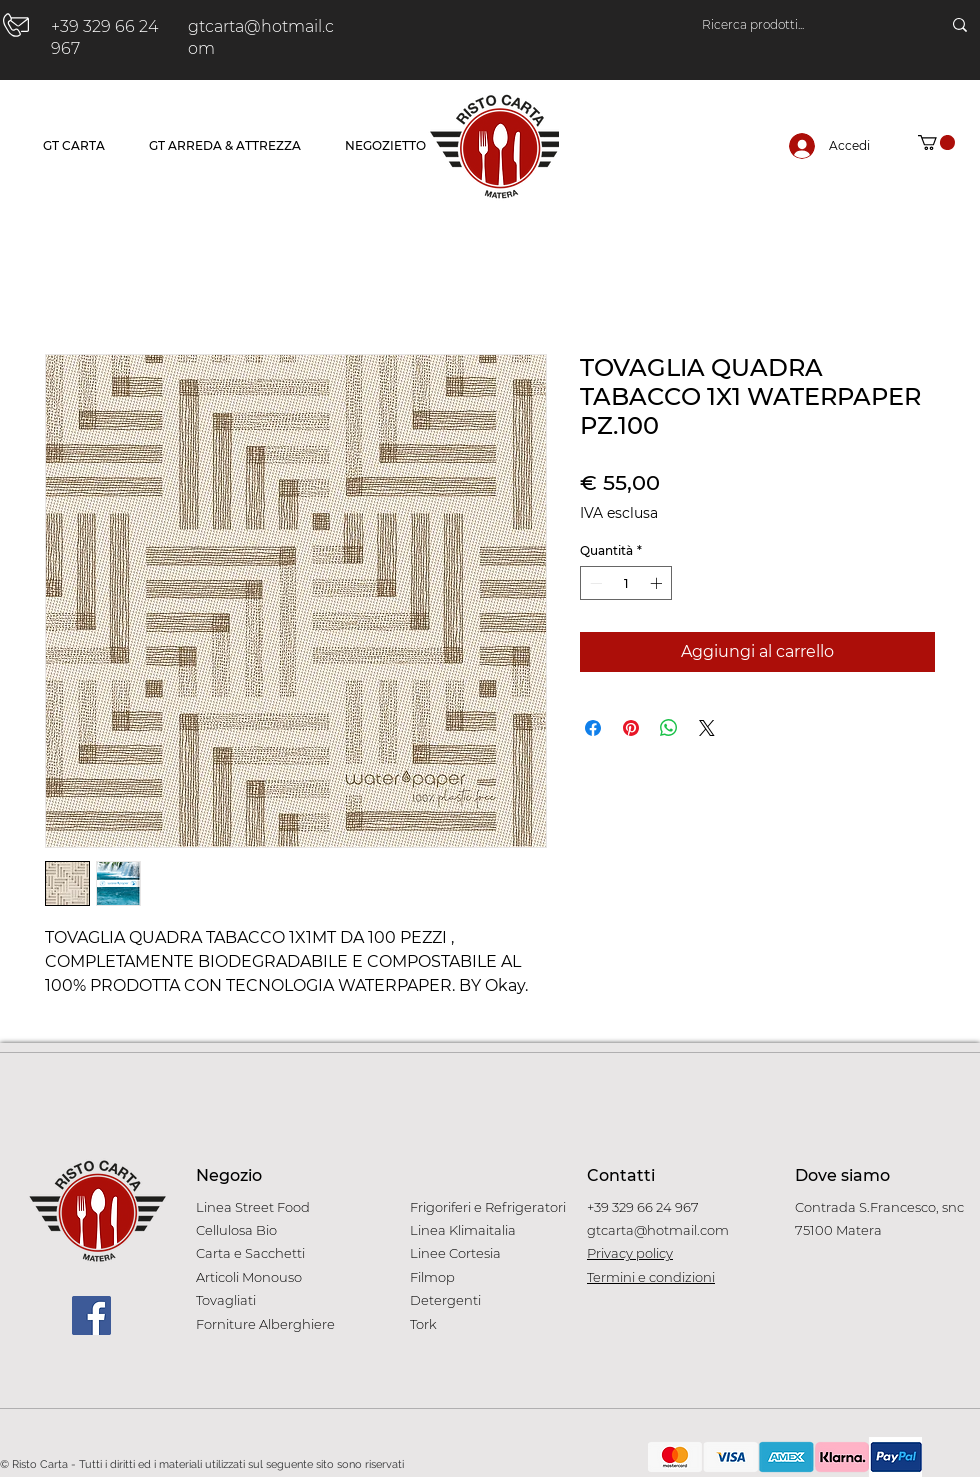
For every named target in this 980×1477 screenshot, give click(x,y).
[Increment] (658, 583)
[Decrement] (594, 583)
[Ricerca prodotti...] (801, 25)
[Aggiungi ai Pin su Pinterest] (631, 728)
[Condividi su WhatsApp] (669, 728)
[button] (936, 142)
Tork (423, 1324)
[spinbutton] (626, 583)
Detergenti (445, 1300)
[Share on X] (707, 728)
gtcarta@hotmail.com (658, 1230)
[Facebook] (91, 1315)
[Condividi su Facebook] (593, 728)
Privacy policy (630, 1253)
